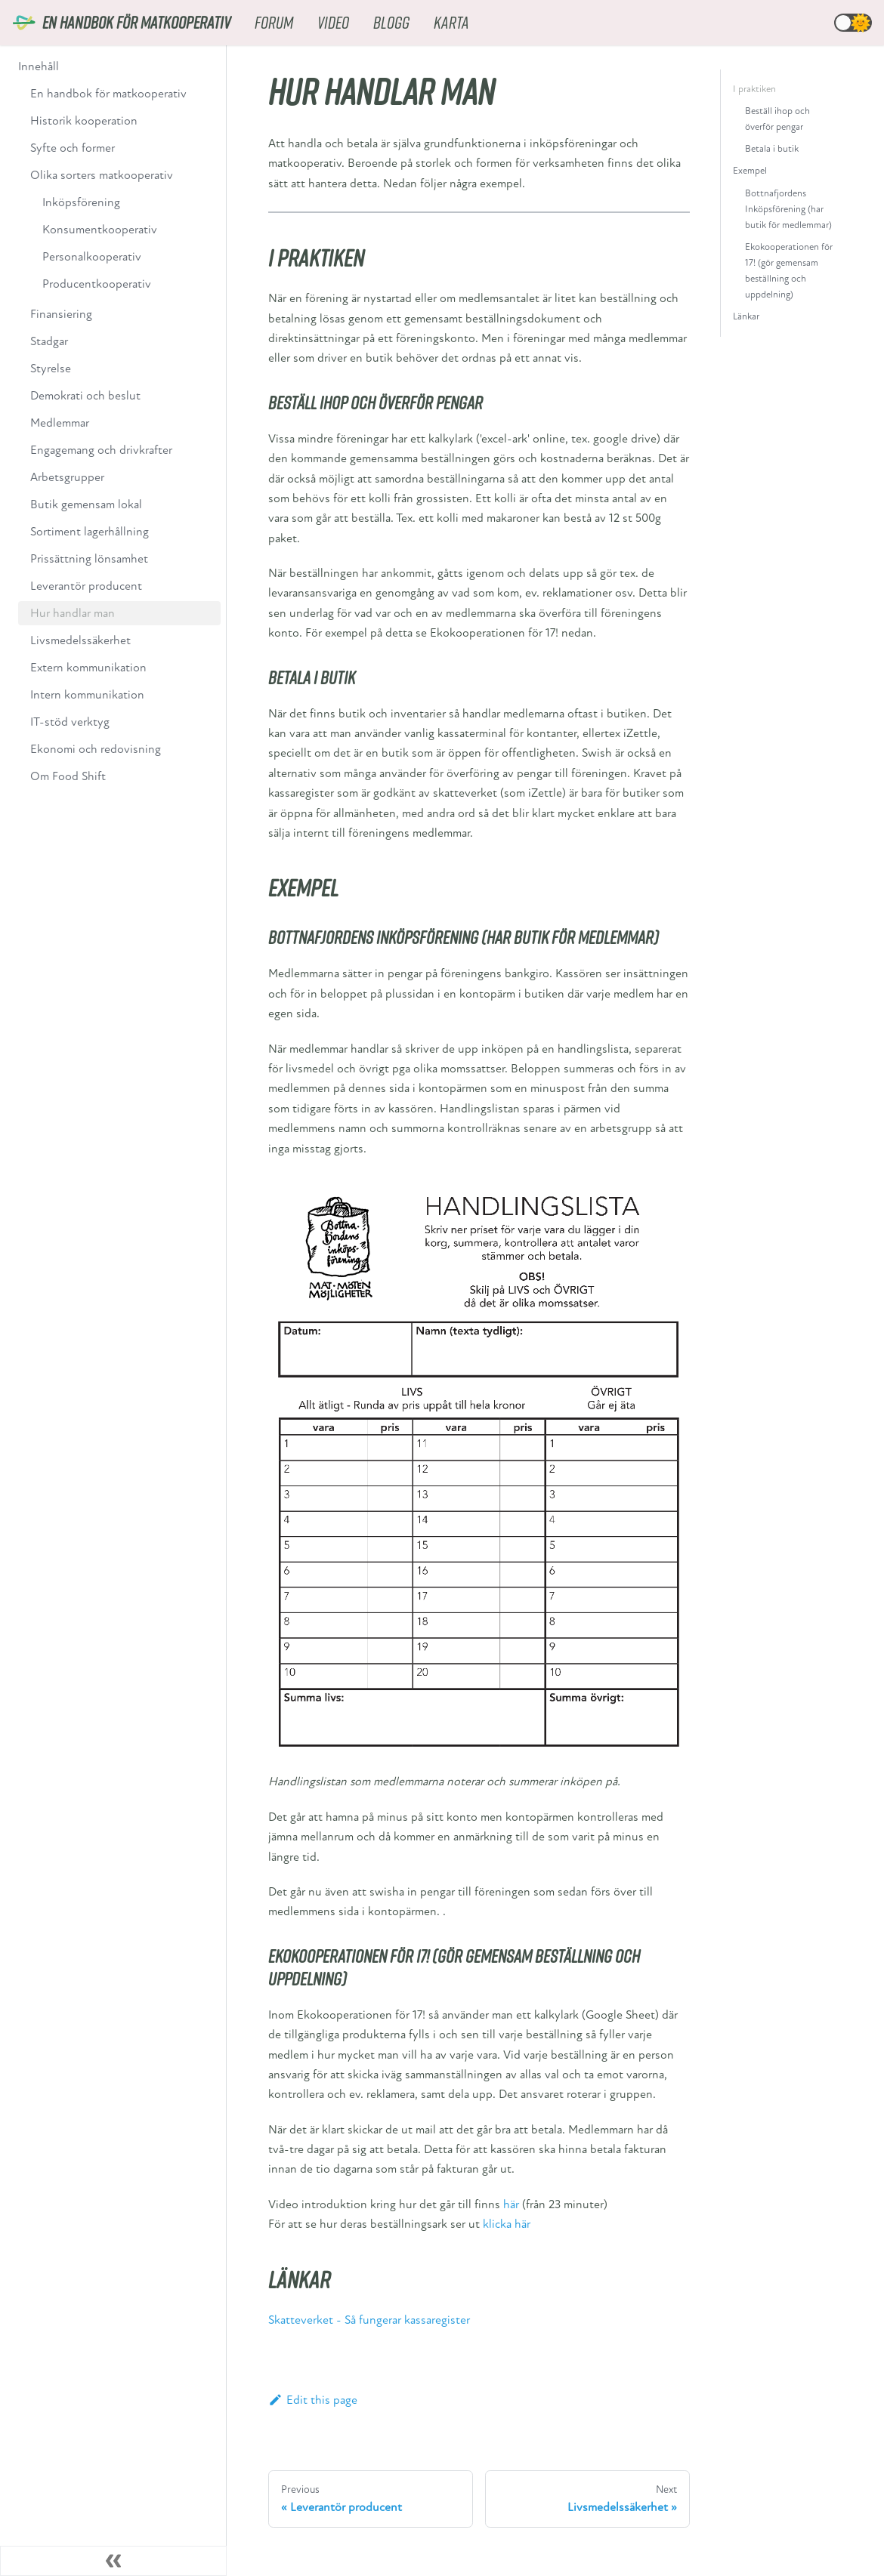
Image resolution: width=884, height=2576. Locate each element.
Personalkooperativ (91, 256)
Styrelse (50, 368)
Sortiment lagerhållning (89, 531)
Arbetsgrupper (67, 477)
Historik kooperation (84, 120)
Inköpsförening (81, 202)
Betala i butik (772, 149)
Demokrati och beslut (85, 395)
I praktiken (754, 89)
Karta (451, 22)
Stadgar (49, 341)
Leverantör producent (86, 586)
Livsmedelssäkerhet (80, 640)
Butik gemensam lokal (86, 504)
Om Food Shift (68, 776)
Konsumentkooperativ (99, 229)
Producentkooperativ (96, 284)
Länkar (746, 316)
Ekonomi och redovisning (95, 749)
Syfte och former (72, 148)
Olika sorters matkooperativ (101, 175)
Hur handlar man (72, 613)
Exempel (750, 171)
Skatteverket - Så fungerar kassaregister (369, 2320)
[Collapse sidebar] (113, 2561)
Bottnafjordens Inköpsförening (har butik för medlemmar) (788, 209)
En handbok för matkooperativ (108, 93)
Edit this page (312, 2400)
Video (333, 22)
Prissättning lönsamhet (89, 558)
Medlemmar (59, 422)
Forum (274, 22)
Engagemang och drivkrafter (101, 450)
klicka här (506, 2224)
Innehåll (38, 66)
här (511, 2204)
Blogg (391, 22)
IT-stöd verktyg (70, 722)
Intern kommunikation (87, 694)
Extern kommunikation (88, 667)
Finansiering (61, 314)
